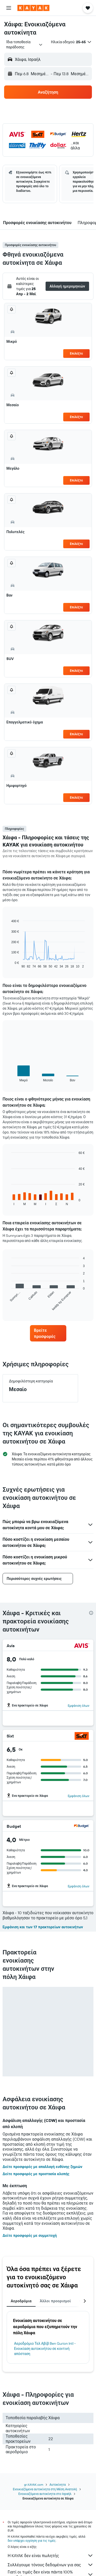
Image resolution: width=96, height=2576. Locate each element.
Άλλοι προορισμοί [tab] (55, 2301)
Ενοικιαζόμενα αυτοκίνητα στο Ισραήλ (44, 2494)
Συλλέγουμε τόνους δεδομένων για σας (50, 2565)
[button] (8, 8)
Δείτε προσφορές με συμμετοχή (30, 2235)
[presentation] (91, 1613)
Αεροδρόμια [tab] (21, 2301)
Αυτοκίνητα (57, 2484)
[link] (48, 1333)
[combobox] (24, 44)
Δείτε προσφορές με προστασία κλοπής (36, 2174)
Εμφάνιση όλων (78, 1706)
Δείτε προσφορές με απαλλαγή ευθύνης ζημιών (42, 2166)
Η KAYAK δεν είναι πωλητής (50, 2555)
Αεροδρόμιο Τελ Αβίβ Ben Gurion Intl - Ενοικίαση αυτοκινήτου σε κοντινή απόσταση (45, 2348)
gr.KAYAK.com (33, 2484)
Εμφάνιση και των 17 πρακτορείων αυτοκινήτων (43, 1927)
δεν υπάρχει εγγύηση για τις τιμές (32, 2540)
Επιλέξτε (76, 353)
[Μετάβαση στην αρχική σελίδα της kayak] (33, 8)
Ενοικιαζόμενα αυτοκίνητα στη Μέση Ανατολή (45, 2489)
